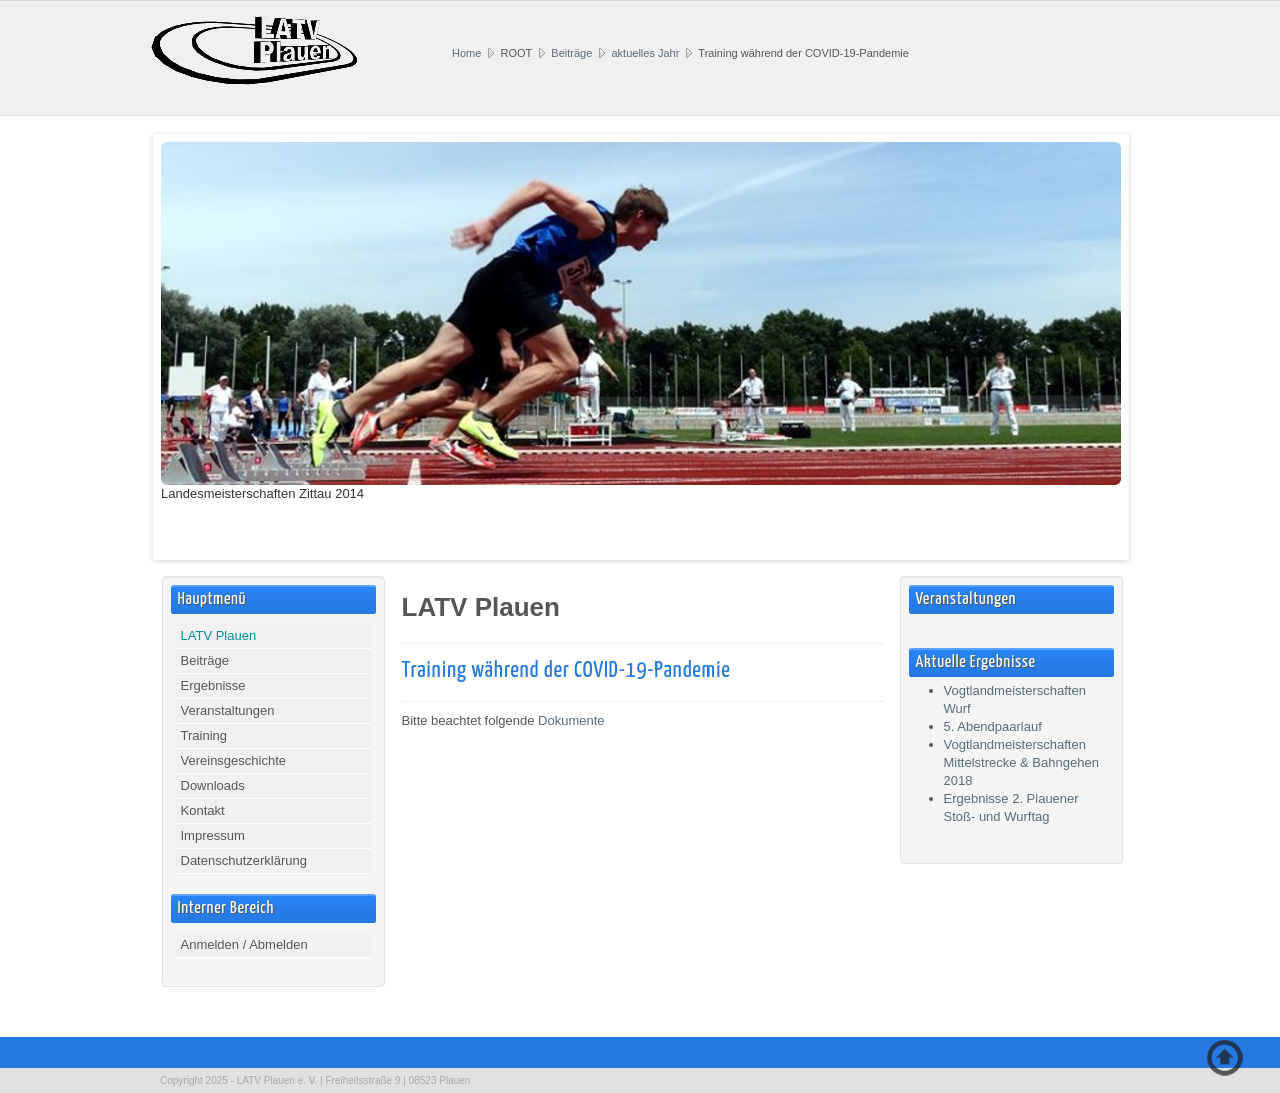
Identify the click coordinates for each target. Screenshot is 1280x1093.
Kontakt (203, 810)
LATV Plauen (219, 635)
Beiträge (571, 53)
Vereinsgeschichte (234, 760)
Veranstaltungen (228, 710)
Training (204, 735)
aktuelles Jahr (645, 53)
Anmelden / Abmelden (244, 944)
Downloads (213, 785)
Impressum (213, 835)
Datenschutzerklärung (244, 860)
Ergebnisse (213, 685)
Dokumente (571, 720)
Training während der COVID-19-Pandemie (566, 670)
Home (466, 53)
